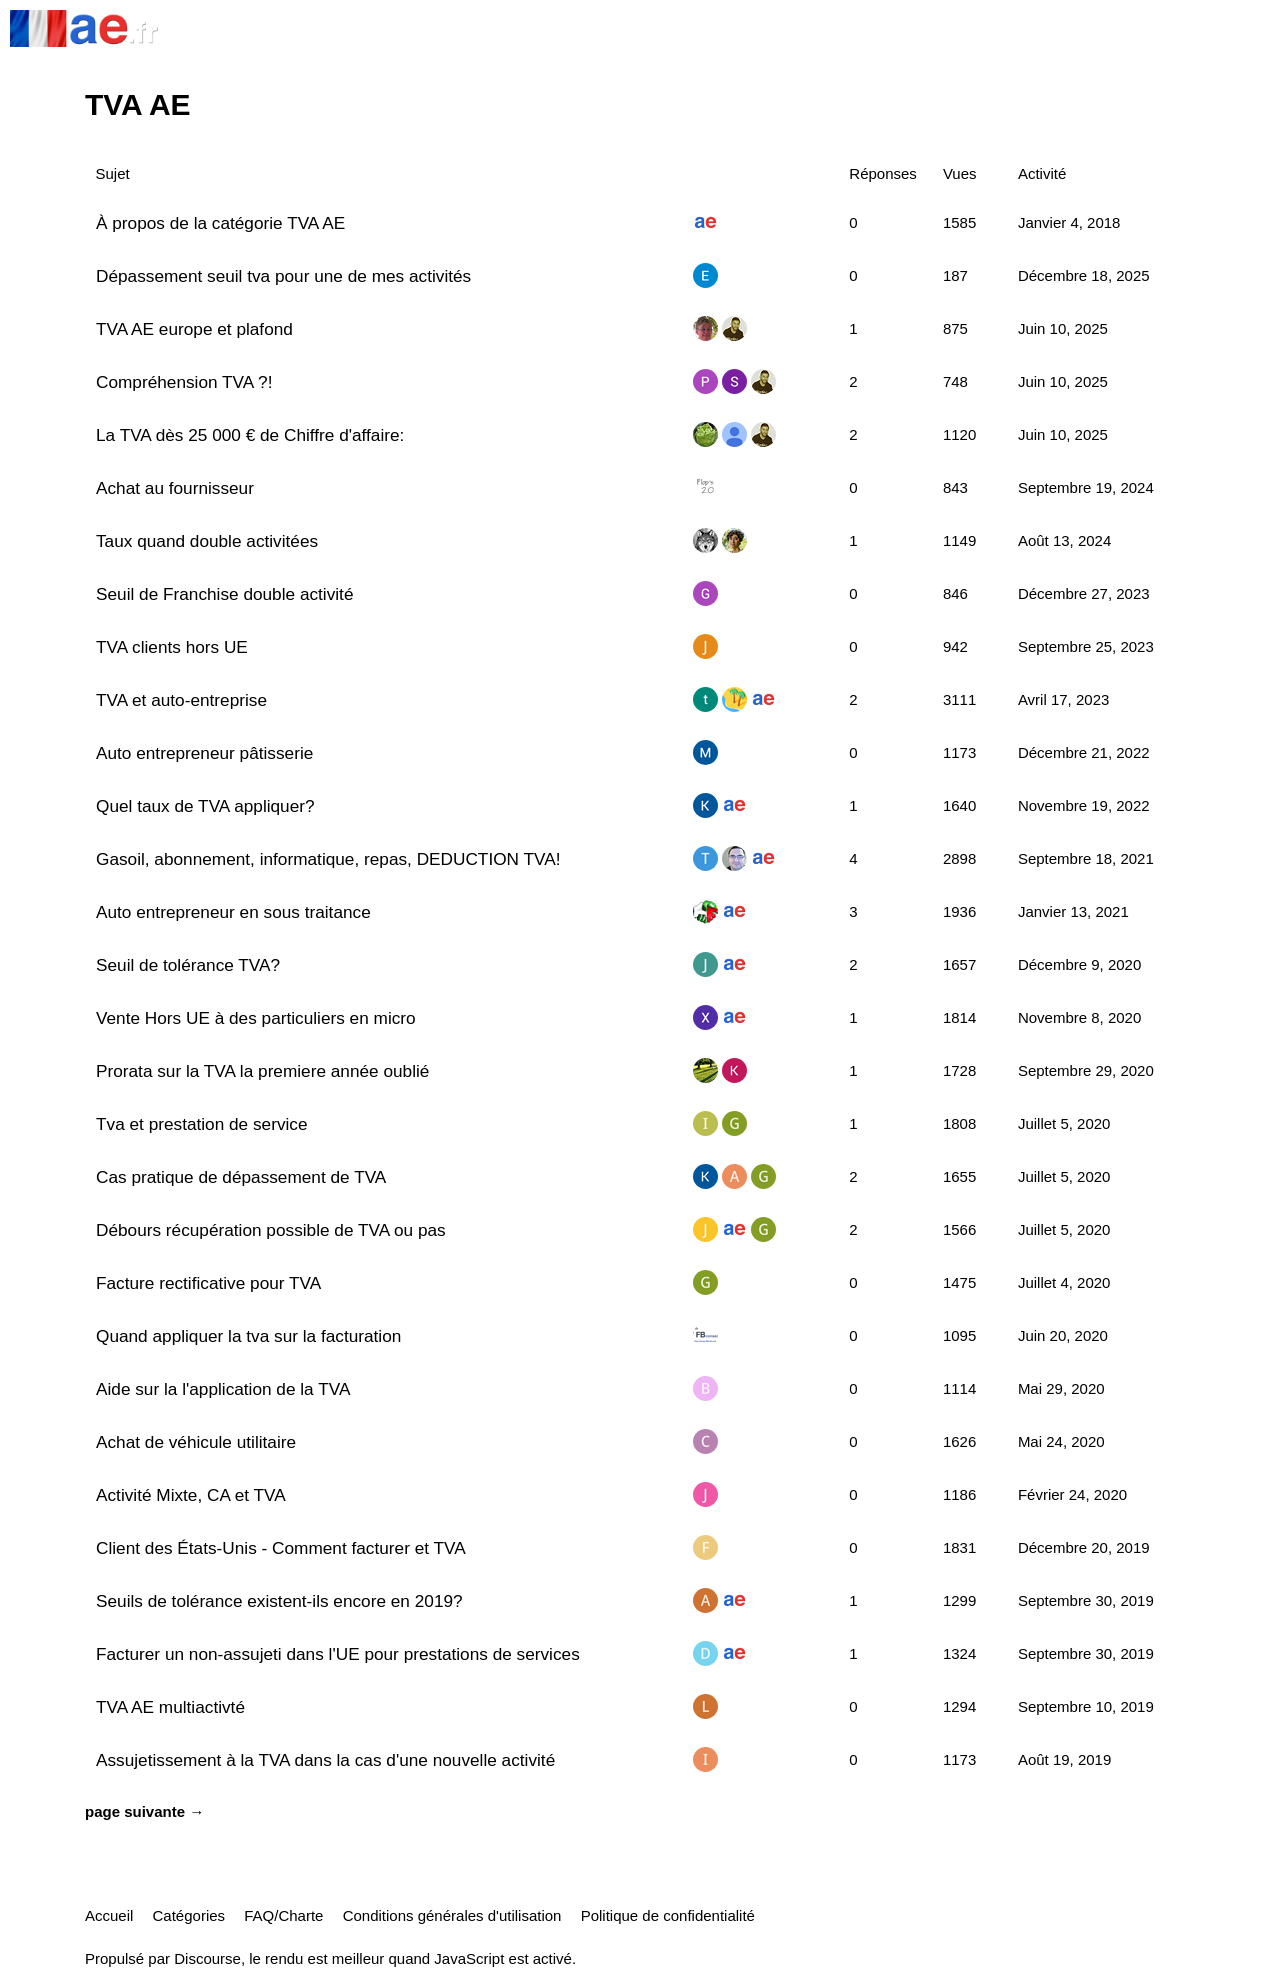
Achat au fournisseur (175, 488)
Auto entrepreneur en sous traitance (233, 912)
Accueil (109, 1915)
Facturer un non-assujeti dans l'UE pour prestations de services (338, 1654)
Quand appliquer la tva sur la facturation (248, 1336)
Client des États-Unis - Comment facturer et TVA (281, 1548)
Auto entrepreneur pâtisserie (204, 753)
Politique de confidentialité (668, 1915)
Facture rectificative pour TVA (208, 1283)
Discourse (207, 1958)
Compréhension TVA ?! (184, 382)
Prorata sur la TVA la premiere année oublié (262, 1071)
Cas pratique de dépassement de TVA (241, 1177)
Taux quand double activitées (207, 541)
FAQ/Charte (283, 1915)
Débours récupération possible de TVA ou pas (271, 1230)
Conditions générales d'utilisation (452, 1915)
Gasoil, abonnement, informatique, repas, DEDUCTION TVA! (328, 859)
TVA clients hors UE (172, 647)
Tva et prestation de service (202, 1124)
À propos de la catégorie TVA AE (220, 223)
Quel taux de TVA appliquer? (205, 806)
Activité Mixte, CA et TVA (191, 1495)
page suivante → (144, 1811)
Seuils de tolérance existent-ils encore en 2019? (279, 1601)
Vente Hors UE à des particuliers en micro (256, 1018)
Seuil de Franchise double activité (224, 594)
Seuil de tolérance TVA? (188, 965)
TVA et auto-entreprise (181, 700)
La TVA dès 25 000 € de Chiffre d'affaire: (250, 435)
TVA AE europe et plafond (194, 329)
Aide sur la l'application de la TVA (223, 1389)
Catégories (189, 1915)
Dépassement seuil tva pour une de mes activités (283, 276)
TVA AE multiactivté (170, 1707)
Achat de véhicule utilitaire (196, 1442)
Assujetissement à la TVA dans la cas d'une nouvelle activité (325, 1760)
